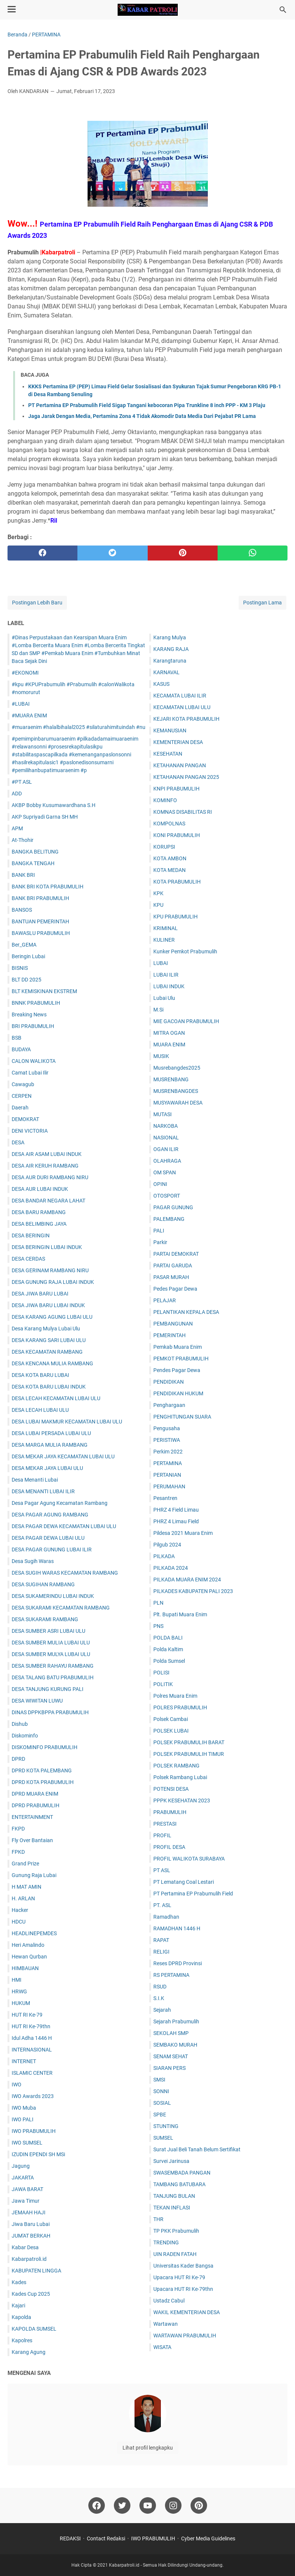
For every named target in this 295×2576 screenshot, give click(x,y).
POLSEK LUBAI (171, 1731)
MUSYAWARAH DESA (178, 1103)
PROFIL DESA (169, 1847)
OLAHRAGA (167, 1161)
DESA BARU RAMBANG (39, 1212)
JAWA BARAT (27, 2189)
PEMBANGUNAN (173, 1324)
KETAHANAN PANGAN (179, 765)
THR (158, 2219)
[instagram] (173, 2505)
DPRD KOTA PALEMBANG (42, 1770)
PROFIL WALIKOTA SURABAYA (189, 1859)
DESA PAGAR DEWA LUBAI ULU (48, 1538)
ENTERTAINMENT (32, 1817)
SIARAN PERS (169, 2068)
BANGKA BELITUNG (35, 852)
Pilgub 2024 (167, 1545)
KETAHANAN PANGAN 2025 (186, 777)
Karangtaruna (169, 661)
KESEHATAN (167, 754)
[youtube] (147, 2505)
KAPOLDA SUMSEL (34, 2329)
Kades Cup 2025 (31, 2294)
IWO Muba (24, 2108)
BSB (16, 1038)
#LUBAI (21, 704)
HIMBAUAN (25, 1968)
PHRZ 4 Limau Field (176, 1521)
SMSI (159, 2080)
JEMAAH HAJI (28, 2212)
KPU (158, 905)
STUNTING (166, 2126)
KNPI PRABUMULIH (176, 789)
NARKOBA (165, 1126)
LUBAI (160, 963)
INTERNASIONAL (32, 2050)
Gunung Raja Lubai (34, 1875)
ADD (17, 794)
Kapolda (21, 2317)
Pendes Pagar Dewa (176, 1370)
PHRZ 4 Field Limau (176, 1510)
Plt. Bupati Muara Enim (180, 1614)
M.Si (158, 1010)
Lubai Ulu (164, 998)
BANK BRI (23, 875)
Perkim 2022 (168, 1452)
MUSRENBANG (171, 1079)
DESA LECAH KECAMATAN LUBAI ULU (56, 1398)
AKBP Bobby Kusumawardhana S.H (53, 805)
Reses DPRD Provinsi (177, 1963)
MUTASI (162, 1114)
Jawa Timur (25, 2201)
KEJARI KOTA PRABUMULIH (186, 719)
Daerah (20, 1108)
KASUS (161, 684)
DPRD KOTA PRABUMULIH (43, 1782)
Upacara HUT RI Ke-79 (179, 2277)
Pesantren (165, 1498)
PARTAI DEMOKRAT (176, 1254)
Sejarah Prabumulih (176, 2021)
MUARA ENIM (169, 1045)
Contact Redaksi (106, 2538)
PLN (158, 1603)
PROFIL (162, 1835)
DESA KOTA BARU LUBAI (40, 1375)
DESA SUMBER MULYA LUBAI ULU (51, 1654)
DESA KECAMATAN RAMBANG (47, 1352)
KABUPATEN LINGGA (36, 2271)
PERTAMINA (167, 1463)
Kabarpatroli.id (29, 2259)
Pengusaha (166, 1428)
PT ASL (161, 1870)
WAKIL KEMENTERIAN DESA (186, 2312)
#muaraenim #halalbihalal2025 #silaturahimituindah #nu (78, 727)
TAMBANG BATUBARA (179, 2184)
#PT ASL (22, 782)
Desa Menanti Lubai (35, 1480)
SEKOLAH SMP (171, 2033)
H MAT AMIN (26, 1887)
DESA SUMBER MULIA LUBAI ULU (51, 1643)
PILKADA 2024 (170, 1568)
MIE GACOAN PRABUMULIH (186, 1021)
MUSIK (161, 1056)
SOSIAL (162, 2103)
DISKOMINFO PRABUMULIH (44, 1747)
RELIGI (161, 1952)
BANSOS (22, 910)
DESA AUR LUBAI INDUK (40, 1189)
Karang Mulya (169, 637)
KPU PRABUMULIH (175, 917)
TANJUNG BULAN (174, 2196)
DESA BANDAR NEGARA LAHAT (48, 1201)
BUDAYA (21, 1049)
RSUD (159, 1987)
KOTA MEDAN (169, 870)
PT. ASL (162, 1905)
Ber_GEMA (24, 945)
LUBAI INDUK (169, 986)
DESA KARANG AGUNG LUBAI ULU (52, 1317)
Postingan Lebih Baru (37, 603)
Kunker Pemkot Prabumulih (185, 951)
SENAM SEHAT (170, 2056)
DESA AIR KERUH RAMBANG (45, 1166)
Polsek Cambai (170, 1719)
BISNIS (20, 968)
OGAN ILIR (166, 1149)
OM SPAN (164, 1172)
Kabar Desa (25, 2247)
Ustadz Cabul (169, 2301)
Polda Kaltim (168, 1649)
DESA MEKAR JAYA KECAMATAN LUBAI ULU (63, 1456)
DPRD (18, 1759)
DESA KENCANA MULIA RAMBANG (52, 1363)
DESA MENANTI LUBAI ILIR (43, 1491)
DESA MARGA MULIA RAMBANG (50, 1445)
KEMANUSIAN (169, 730)
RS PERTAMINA (171, 1975)
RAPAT (161, 1940)
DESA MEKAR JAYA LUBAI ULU (47, 1468)
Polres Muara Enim (175, 1696)
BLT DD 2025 (26, 980)
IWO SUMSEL (27, 2143)
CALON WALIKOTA (34, 1061)
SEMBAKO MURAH (175, 2045)
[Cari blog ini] (282, 9)
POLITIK (163, 1684)
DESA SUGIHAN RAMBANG (43, 1584)
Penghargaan (169, 1405)
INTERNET (24, 2061)
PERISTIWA (166, 1440)
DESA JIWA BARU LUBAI (40, 1294)
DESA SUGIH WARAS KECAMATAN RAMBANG (65, 1573)
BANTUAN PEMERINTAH (40, 921)
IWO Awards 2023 (33, 2096)
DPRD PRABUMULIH (35, 1805)
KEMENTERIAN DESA (178, 742)
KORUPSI (164, 847)
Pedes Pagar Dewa (175, 1289)
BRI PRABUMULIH (33, 1026)
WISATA (162, 2347)
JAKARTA (23, 2178)
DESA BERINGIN (31, 1235)
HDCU (19, 1922)
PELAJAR (164, 1300)
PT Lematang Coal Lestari (183, 1882)
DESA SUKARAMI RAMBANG (45, 1619)
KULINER (164, 940)
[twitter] (112, 553)
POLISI (161, 1673)
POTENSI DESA (171, 1789)
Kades (19, 2282)
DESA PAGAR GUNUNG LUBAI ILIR (52, 1550)
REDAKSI (70, 2538)
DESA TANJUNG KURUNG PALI (47, 1689)
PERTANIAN (167, 1475)
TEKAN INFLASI (171, 2208)
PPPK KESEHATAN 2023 (181, 1800)
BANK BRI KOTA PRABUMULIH (47, 887)
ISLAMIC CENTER (32, 2073)
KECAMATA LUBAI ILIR (179, 696)
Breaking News (29, 1014)
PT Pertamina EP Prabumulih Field (193, 1894)
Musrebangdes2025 (176, 1068)
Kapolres (22, 2340)
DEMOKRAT (25, 1119)
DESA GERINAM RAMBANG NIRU (50, 1270)
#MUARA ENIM (29, 715)
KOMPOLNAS (169, 824)
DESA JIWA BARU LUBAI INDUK (48, 1305)
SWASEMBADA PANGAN (181, 2173)
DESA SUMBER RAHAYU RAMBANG (53, 1666)
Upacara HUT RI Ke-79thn (183, 2289)
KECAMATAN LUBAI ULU (181, 707)
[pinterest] (183, 553)
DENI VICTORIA (30, 1131)
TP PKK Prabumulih (176, 2231)
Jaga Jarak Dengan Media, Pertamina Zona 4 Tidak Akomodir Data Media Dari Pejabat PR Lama (142, 416)
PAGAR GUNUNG (173, 1207)
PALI (158, 1231)
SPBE (159, 2115)
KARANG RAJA (171, 649)
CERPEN (22, 1096)
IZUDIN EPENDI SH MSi (38, 2154)
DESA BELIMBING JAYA (39, 1224)
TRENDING (166, 2242)
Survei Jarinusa (171, 2161)
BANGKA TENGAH (33, 863)
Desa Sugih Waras (33, 1561)
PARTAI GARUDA (172, 1265)
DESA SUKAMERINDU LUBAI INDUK (53, 1596)
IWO (16, 2085)
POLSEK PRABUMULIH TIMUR (188, 1754)
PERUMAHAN (169, 1486)
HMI (16, 1980)
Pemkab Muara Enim (177, 1347)
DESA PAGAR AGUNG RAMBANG (50, 1515)
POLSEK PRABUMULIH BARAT (188, 1742)
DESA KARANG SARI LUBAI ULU (49, 1340)
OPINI (160, 1184)
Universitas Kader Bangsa (183, 2266)
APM (17, 828)
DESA (18, 1142)
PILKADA (164, 1556)
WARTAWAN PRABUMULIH (184, 2336)
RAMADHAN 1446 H (176, 1928)
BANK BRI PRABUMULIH (40, 898)
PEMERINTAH (169, 1335)
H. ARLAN (23, 1898)
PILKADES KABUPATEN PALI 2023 (193, 1591)
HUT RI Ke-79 (27, 2015)
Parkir (160, 1242)
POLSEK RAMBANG (176, 1766)
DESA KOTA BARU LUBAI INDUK (49, 1387)
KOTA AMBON (169, 858)
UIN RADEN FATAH (175, 2254)
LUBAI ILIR (166, 975)
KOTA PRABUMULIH (177, 882)
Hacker (20, 1910)
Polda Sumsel (169, 1661)
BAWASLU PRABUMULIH (41, 933)
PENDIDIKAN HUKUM (178, 1393)
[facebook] (42, 553)
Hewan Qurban (29, 1957)
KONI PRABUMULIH (176, 835)
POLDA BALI (168, 1638)
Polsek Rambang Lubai (180, 1777)
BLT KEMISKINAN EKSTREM (44, 991)
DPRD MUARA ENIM (35, 1794)
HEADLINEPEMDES (34, 1933)
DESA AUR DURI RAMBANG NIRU (50, 1177)
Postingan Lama (262, 603)
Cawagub (23, 1084)
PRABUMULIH (169, 1812)
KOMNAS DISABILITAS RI (182, 812)
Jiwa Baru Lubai (31, 2224)
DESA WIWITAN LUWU (37, 1701)
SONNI (161, 2091)
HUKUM (21, 2003)
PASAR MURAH (171, 1277)
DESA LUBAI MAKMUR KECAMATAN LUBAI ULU (67, 1422)
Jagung (21, 2166)
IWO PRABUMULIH (34, 2131)
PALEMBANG (169, 1219)
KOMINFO (165, 800)
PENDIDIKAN (168, 1382)
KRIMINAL (165, 928)
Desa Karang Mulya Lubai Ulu (46, 1329)
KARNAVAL (166, 672)
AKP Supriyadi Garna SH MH (45, 817)
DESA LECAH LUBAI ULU (40, 1410)
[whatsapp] (252, 553)
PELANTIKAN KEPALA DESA (186, 1312)
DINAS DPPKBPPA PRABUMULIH (50, 1712)
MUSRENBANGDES (175, 1091)
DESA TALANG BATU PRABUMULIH (53, 1677)
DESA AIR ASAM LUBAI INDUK (47, 1154)
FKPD (18, 1829)
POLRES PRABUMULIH (180, 1707)
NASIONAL (166, 1138)
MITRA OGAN (169, 1033)
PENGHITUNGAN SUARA (182, 1417)
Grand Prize (25, 1864)
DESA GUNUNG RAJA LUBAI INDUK (53, 1282)
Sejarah (162, 2010)
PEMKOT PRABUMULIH (181, 1359)
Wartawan (165, 2324)
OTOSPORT (166, 1196)
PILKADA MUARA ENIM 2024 (187, 1580)
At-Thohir (22, 840)
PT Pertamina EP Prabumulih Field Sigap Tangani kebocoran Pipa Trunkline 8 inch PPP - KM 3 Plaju (146, 405)
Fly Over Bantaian (32, 1840)
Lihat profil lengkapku (148, 2448)
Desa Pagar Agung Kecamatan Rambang (59, 1503)
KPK (158, 893)
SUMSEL (163, 2138)
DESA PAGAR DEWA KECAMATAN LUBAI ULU (64, 1526)
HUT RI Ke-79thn (31, 2026)
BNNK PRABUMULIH (36, 1003)
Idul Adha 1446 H (32, 2038)
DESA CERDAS (28, 1259)
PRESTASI (165, 1824)
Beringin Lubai (28, 956)
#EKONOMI (25, 673)
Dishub (20, 1724)
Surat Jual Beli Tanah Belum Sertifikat (197, 2149)
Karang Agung (28, 2352)
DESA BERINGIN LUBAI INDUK (47, 1247)
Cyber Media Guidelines (208, 2538)
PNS (158, 1626)
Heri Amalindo (28, 1945)
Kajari (18, 2305)
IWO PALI (22, 2119)
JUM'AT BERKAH (31, 2236)
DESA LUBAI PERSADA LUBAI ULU (51, 1433)
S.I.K (158, 1998)
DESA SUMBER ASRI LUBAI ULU (48, 1631)
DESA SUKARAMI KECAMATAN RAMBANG (61, 1608)
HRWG (19, 1991)
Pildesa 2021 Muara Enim (183, 1533)
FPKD (18, 1852)
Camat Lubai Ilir (30, 1073)
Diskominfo (25, 1736)
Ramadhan (166, 1917)
